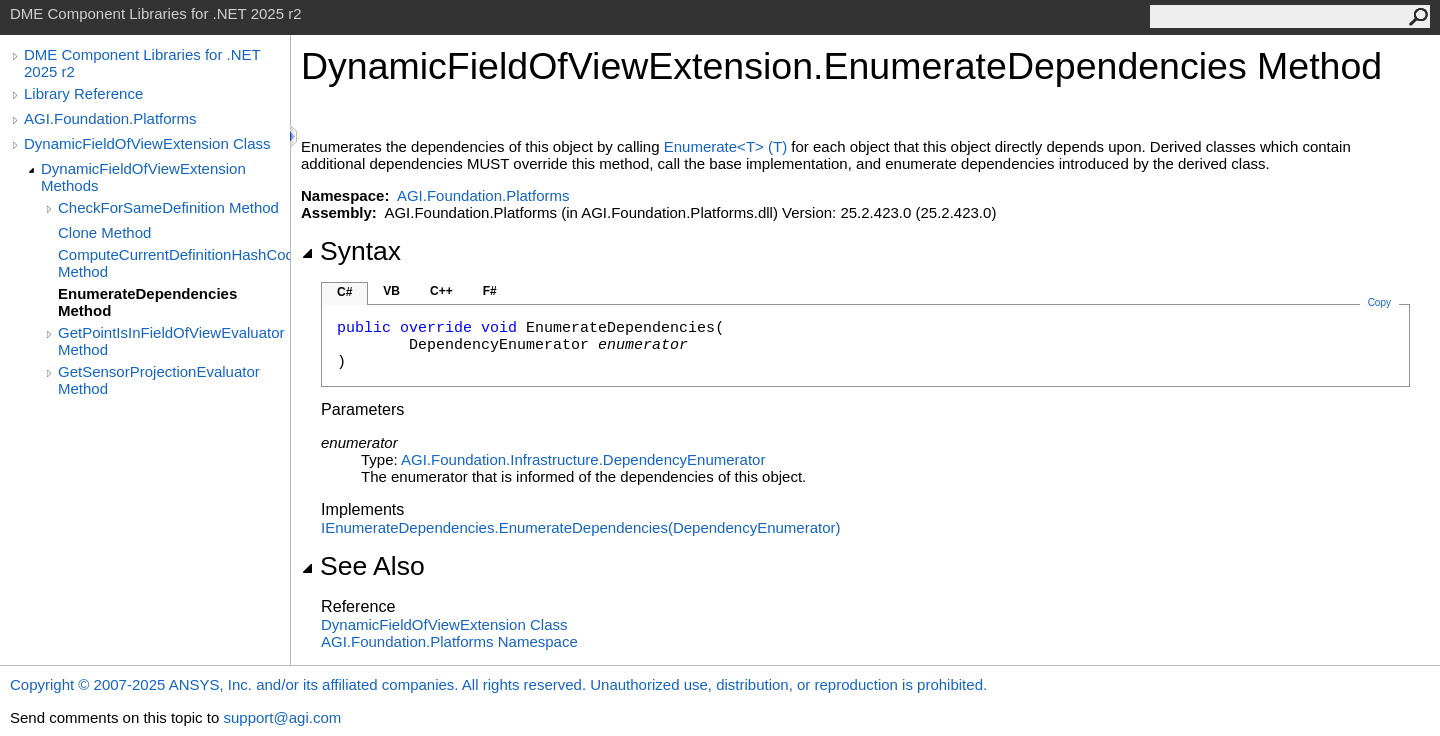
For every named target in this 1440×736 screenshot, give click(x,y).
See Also (363, 566)
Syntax (351, 251)
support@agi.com (282, 717)
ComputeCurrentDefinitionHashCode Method (174, 263)
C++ (441, 291)
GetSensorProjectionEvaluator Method (159, 380)
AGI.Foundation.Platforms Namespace (449, 641)
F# (490, 291)
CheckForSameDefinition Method (168, 207)
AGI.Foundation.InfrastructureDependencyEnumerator (583, 459)
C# (344, 292)
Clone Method (104, 232)
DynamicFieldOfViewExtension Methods (143, 177)
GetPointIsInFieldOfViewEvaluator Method (171, 341)
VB (391, 291)
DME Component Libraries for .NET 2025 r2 (142, 63)
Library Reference (83, 93)
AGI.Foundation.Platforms (110, 118)
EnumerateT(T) (725, 146)
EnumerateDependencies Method (147, 302)
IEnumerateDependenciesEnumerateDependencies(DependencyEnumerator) (581, 527)
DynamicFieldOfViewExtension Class (147, 143)
